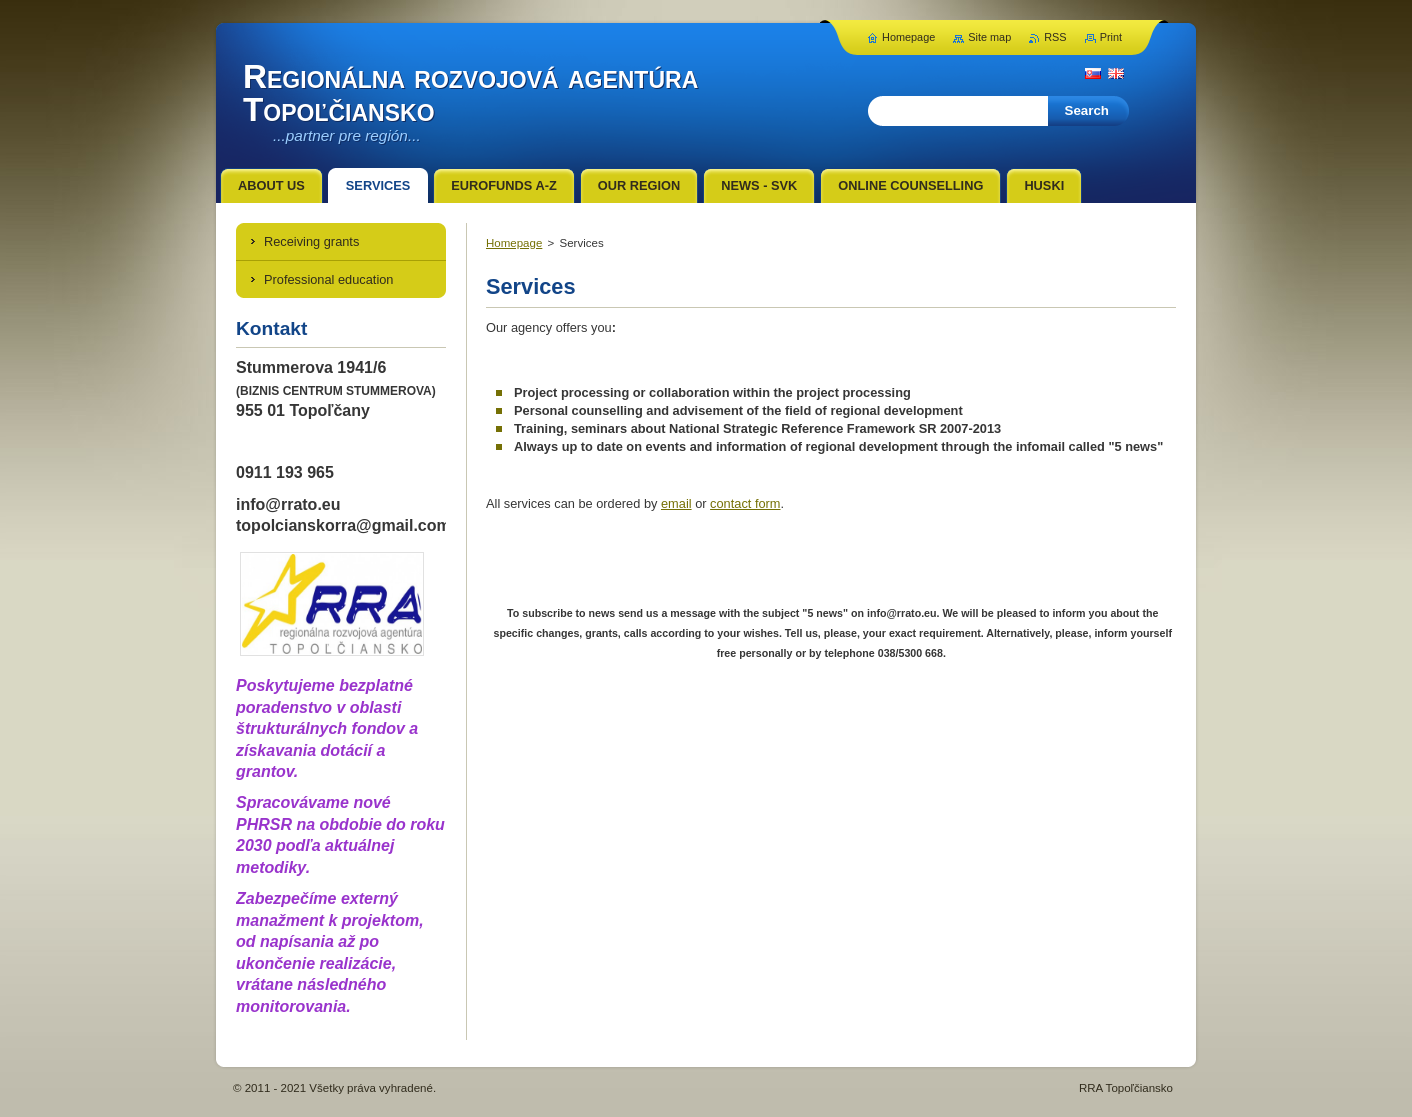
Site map (989, 37)
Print (1111, 37)
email (676, 503)
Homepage (514, 243)
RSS (1055, 37)
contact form (745, 503)
